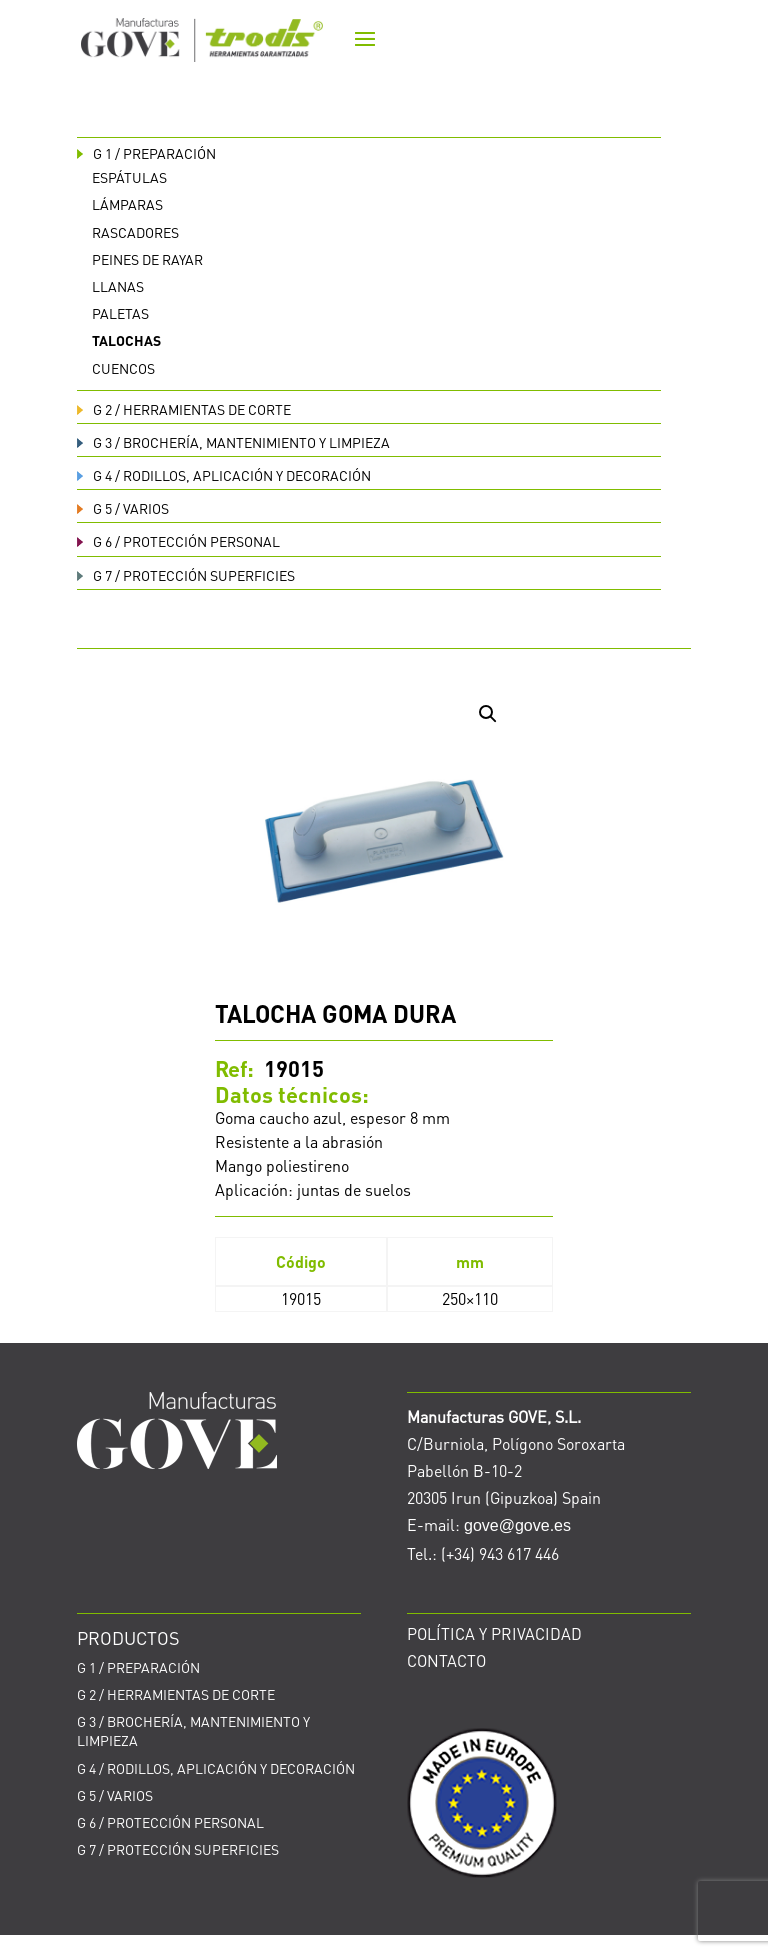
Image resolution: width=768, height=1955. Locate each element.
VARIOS (123, 508)
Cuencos (123, 368)
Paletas (120, 313)
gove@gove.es (517, 1525)
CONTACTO (446, 1660)
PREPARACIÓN (146, 153)
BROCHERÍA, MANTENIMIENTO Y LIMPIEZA (233, 442)
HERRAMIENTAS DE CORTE (184, 409)
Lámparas (127, 204)
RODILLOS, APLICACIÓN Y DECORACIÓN (224, 475)
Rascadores (135, 232)
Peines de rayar (147, 259)
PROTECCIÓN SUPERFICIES (186, 575)
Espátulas (129, 177)
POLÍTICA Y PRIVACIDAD (494, 1633)
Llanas (118, 286)
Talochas (126, 340)
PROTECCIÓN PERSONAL (178, 541)
